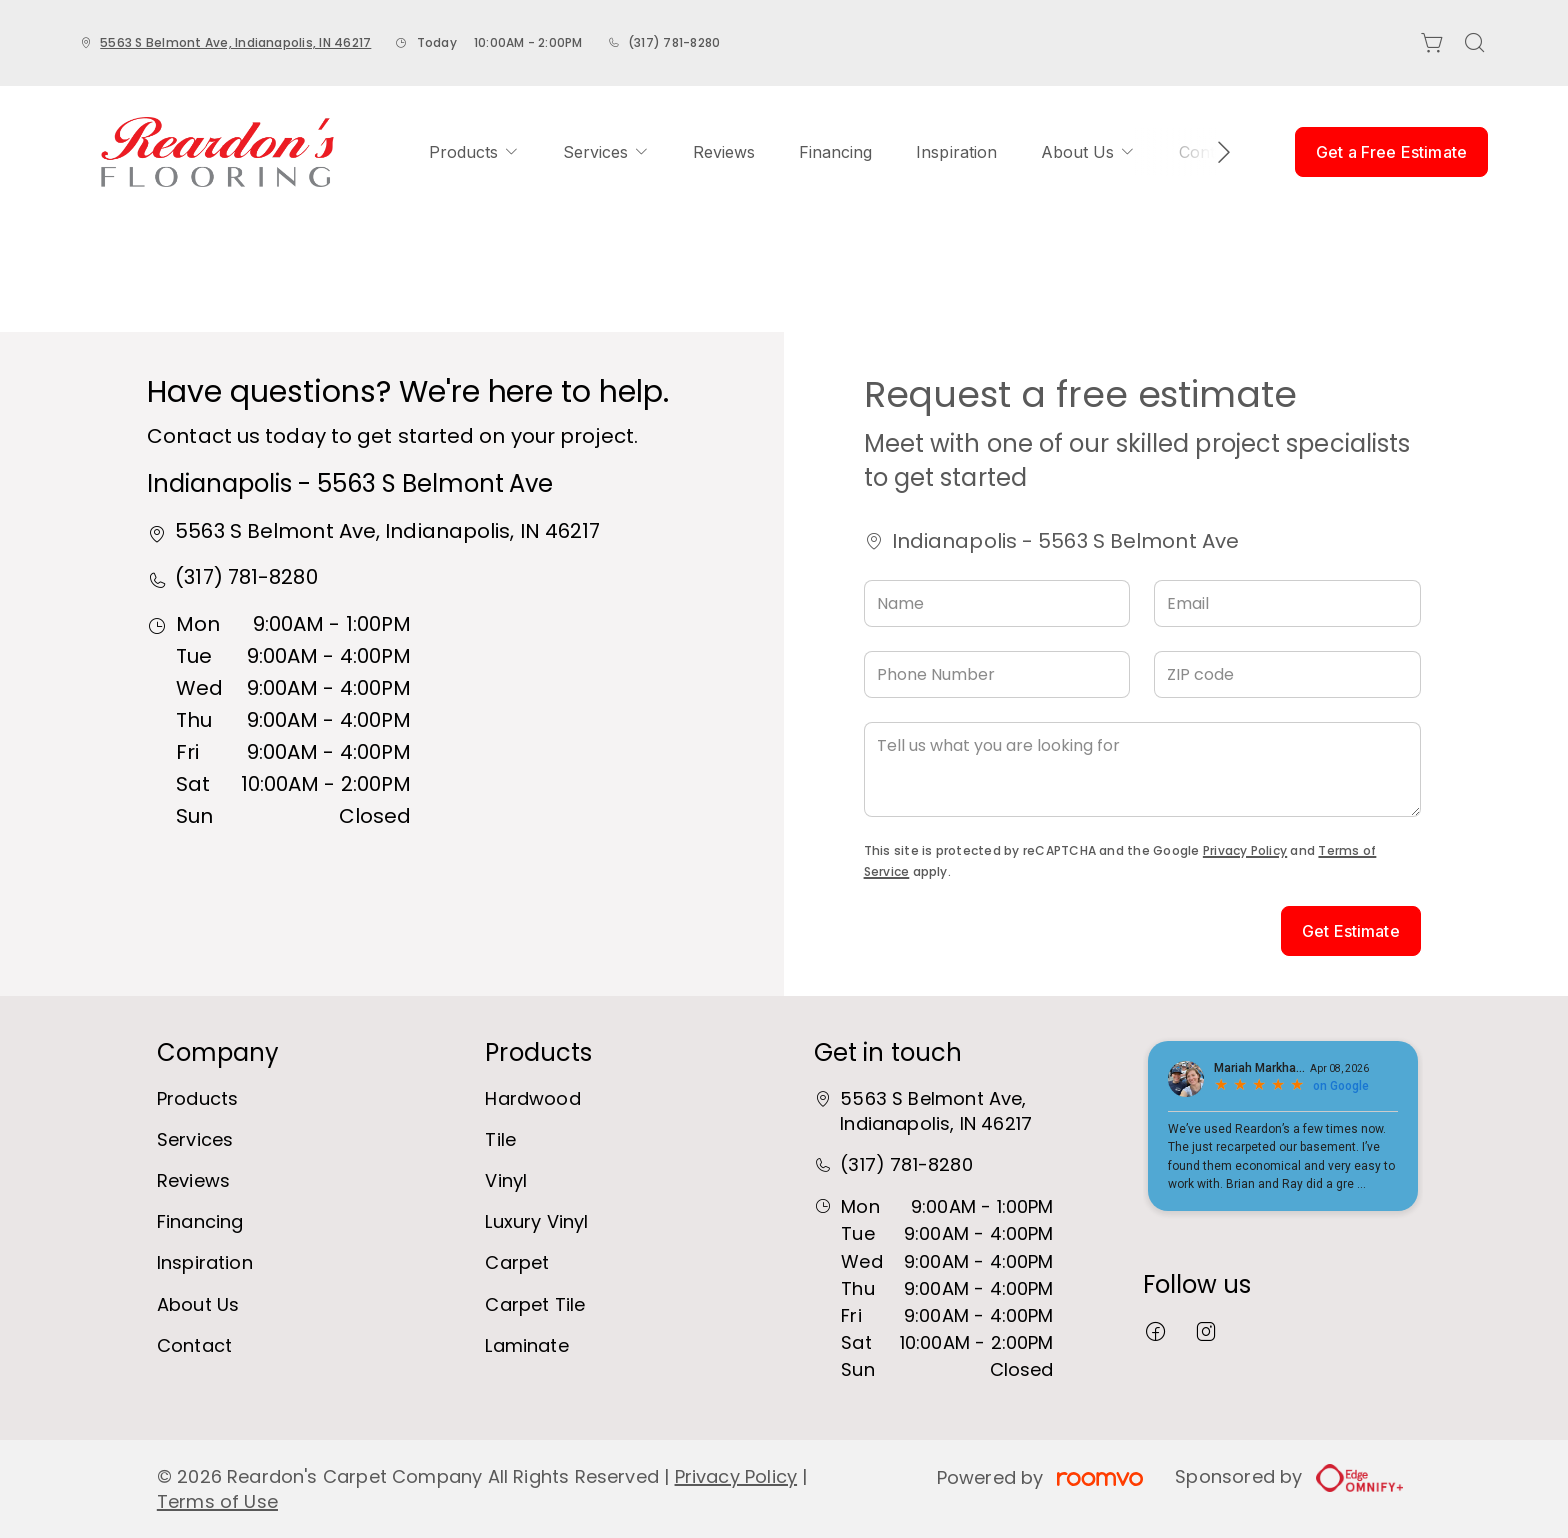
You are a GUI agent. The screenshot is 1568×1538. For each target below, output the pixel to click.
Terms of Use (217, 1501)
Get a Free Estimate (1391, 152)
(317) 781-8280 (674, 42)
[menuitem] (474, 152)
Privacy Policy (1245, 850)
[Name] (997, 603)
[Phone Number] (997, 674)
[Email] (1287, 603)
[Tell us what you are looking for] (1142, 769)
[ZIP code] (1287, 674)
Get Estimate (1351, 931)
